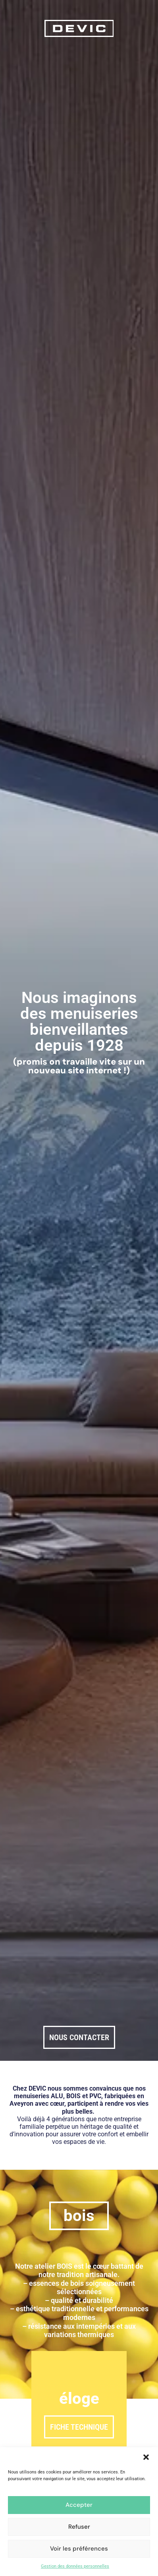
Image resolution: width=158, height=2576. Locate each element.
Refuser (79, 2527)
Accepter (79, 2505)
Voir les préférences (79, 2549)
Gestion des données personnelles (75, 2566)
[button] (146, 2457)
